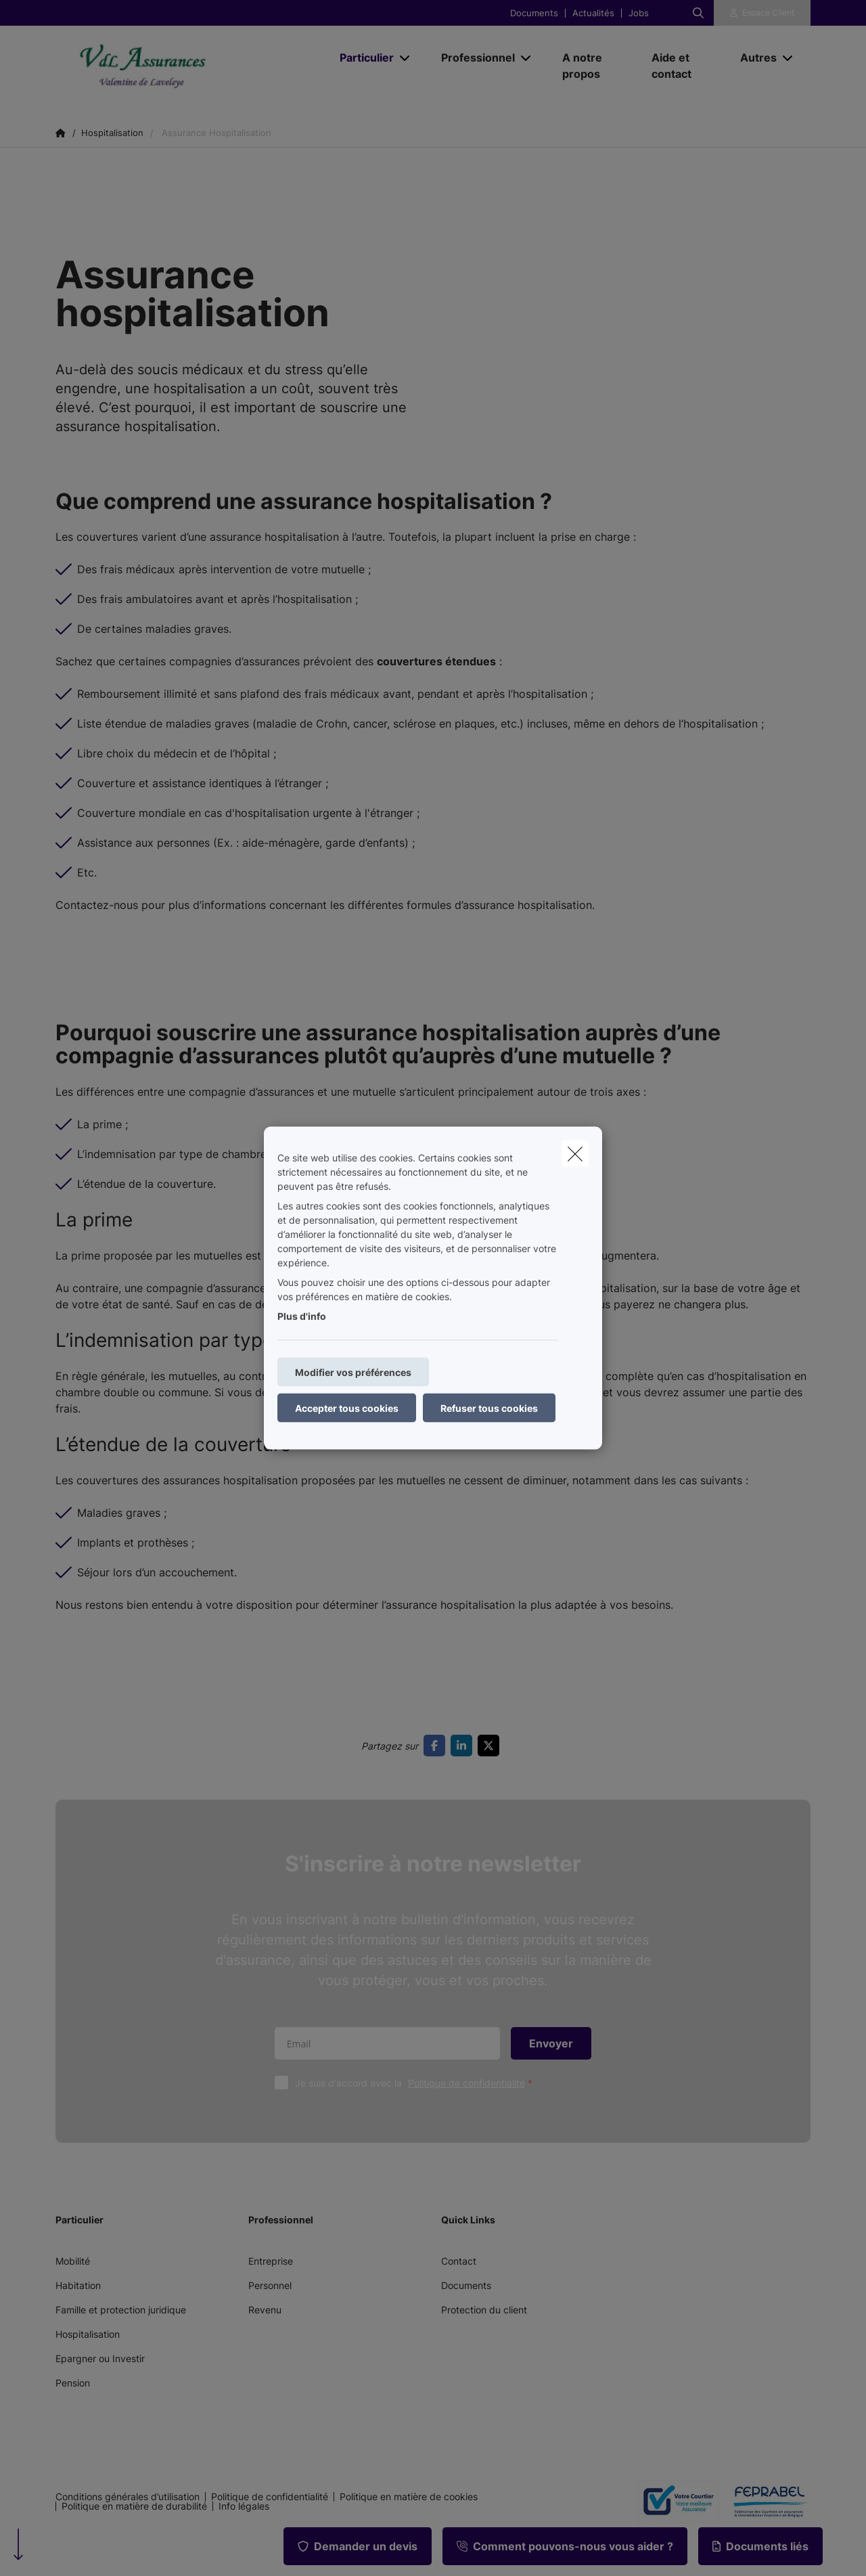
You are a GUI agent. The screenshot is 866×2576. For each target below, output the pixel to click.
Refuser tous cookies (489, 1408)
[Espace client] (762, 13)
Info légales (244, 2506)
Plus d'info (301, 1316)
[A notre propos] (593, 65)
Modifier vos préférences (353, 1372)
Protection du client (484, 2309)
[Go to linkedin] (464, 1745)
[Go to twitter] (491, 1745)
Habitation (78, 2285)
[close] (575, 1154)
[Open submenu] (405, 57)
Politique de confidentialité (466, 2083)
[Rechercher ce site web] (698, 13)
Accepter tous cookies (346, 1408)
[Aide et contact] (682, 65)
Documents (534, 13)
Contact (458, 2261)
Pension (72, 2383)
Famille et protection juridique (120, 2309)
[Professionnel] (473, 57)
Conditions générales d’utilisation (127, 2497)
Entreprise (270, 2261)
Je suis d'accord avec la (417, 2083)
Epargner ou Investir (100, 2358)
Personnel (270, 2285)
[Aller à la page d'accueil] (190, 66)
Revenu (264, 2309)
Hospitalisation (87, 2334)
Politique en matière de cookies (409, 2497)
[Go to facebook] (437, 1745)
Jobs (639, 13)
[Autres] (753, 57)
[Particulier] (361, 57)
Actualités (593, 13)
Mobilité (72, 2261)
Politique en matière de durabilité (134, 2506)
